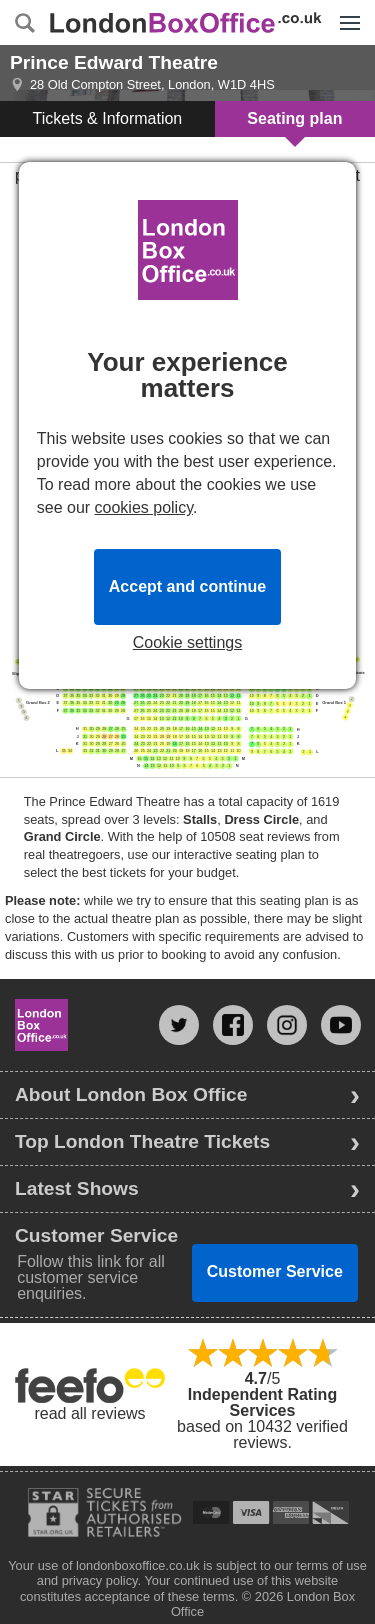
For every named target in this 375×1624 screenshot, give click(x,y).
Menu (345, 12)
